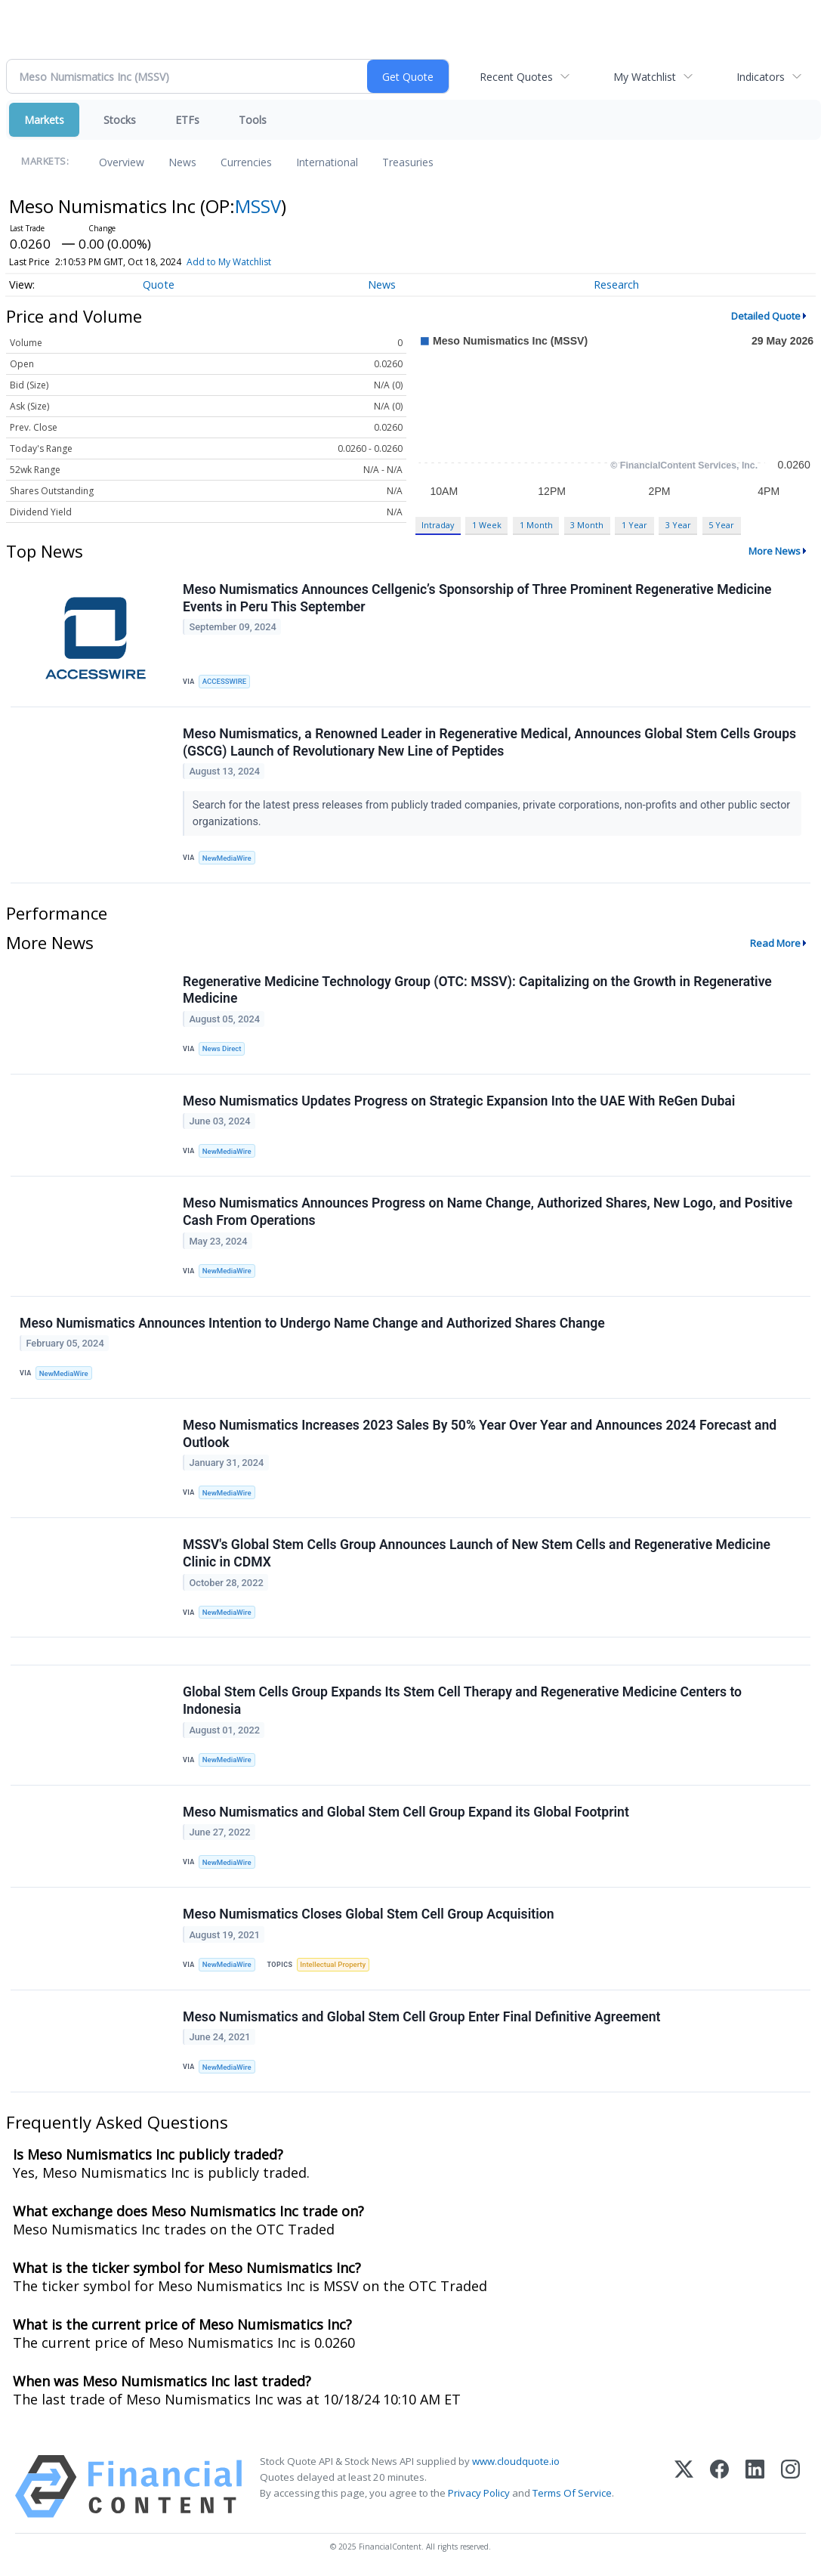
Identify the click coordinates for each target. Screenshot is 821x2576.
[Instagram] (790, 2486)
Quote (158, 284)
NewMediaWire (227, 858)
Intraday (437, 524)
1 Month (536, 524)
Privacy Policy (479, 2493)
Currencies (246, 162)
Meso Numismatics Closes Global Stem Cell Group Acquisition (368, 1914)
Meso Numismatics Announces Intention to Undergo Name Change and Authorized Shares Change (312, 1323)
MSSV (258, 205)
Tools (253, 120)
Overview (121, 162)
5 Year (721, 524)
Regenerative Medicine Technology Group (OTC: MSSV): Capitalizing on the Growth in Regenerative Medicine (477, 990)
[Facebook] (719, 2486)
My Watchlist (644, 77)
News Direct (222, 1048)
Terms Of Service (572, 2493)
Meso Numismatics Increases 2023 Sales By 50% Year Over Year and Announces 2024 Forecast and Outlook (479, 1434)
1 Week (487, 524)
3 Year (678, 524)
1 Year (634, 524)
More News (774, 551)
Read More (775, 943)
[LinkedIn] (754, 2486)
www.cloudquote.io (516, 2461)
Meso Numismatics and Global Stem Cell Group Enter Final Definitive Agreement (421, 2016)
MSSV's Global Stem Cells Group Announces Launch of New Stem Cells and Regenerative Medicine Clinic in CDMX (476, 1553)
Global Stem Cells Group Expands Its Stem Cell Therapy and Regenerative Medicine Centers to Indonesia (462, 1700)
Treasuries (408, 162)
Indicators (760, 77)
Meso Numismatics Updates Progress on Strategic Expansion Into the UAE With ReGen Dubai (459, 1101)
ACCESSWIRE (224, 681)
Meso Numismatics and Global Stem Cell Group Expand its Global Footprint (406, 1812)
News (182, 162)
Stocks (119, 120)
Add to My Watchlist (229, 261)
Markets (44, 120)
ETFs (187, 120)
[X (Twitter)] (683, 2486)
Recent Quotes (516, 77)
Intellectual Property (333, 1964)
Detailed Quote (766, 316)
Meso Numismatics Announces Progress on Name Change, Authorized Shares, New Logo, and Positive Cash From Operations (487, 1211)
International (327, 162)
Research (616, 284)
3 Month (586, 524)
